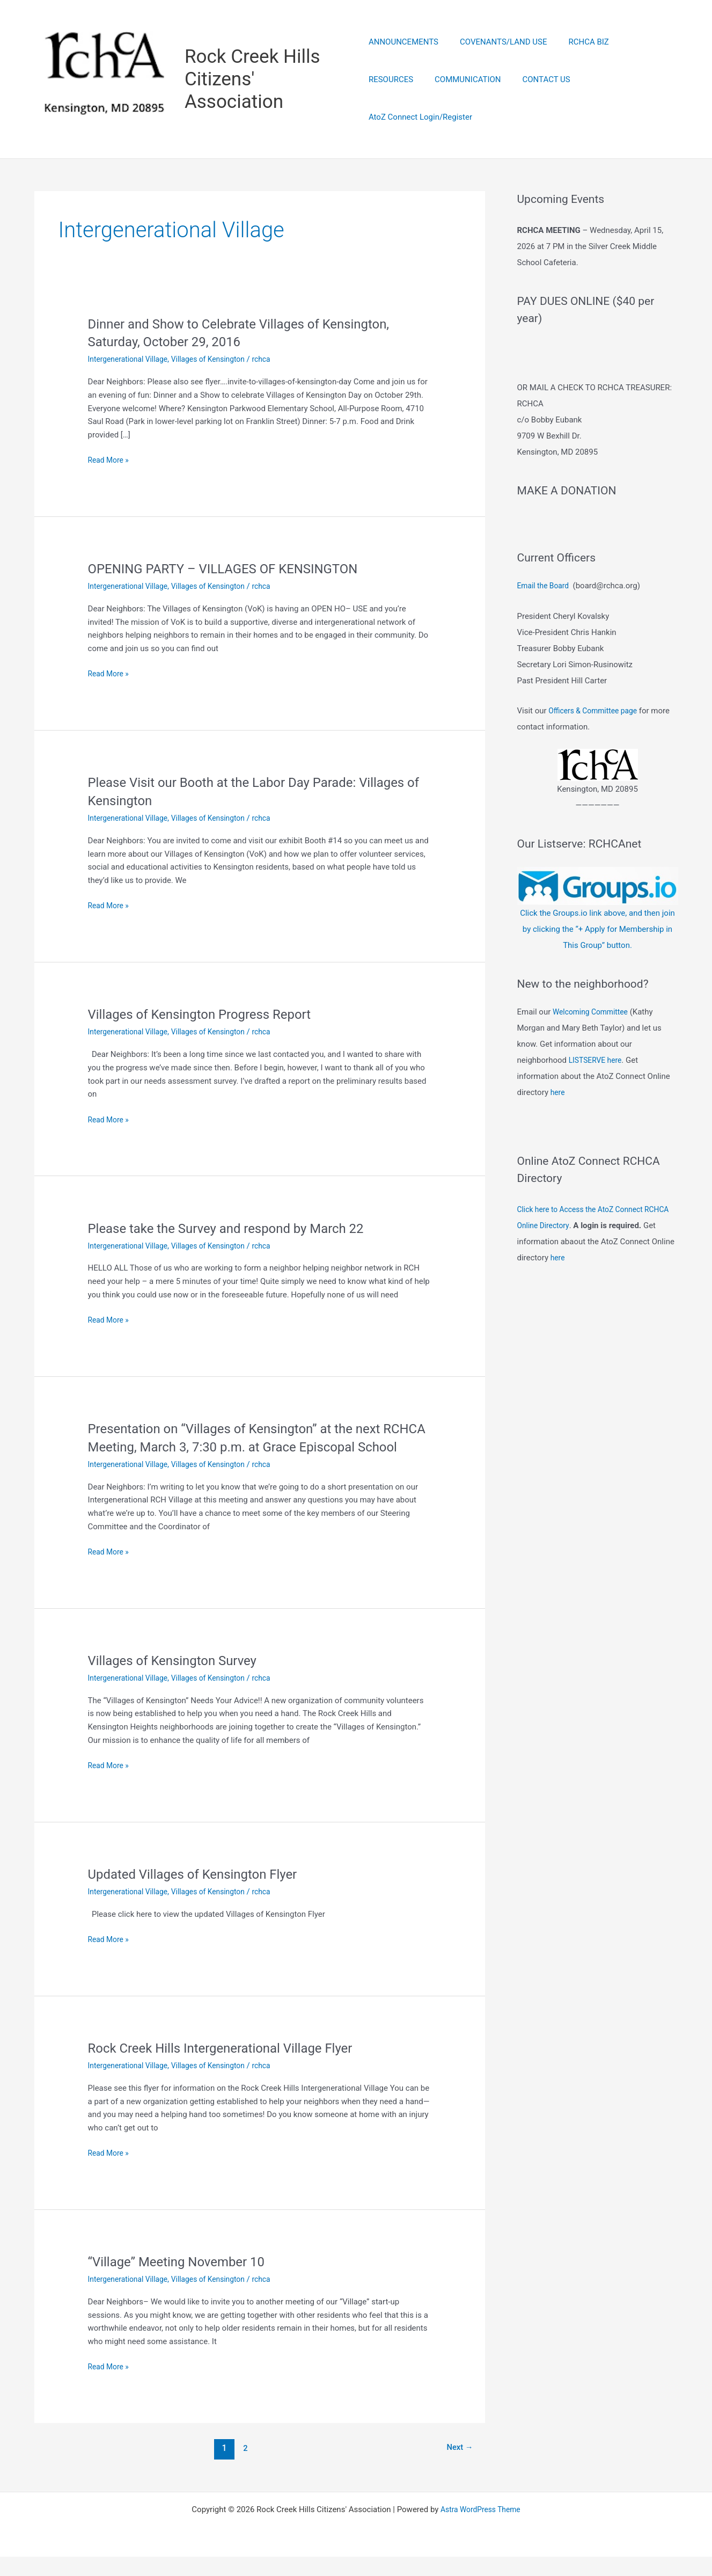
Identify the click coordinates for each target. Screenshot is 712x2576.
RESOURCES (636, 61)
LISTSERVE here (597, 1090)
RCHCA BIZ (577, 61)
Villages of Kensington (218, 361)
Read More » (110, 462)
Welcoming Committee (593, 1042)
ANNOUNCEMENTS (403, 61)
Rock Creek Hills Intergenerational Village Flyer (232, 2067)
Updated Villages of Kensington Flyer (201, 1893)
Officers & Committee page (596, 741)
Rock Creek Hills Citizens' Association (253, 79)
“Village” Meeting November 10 (184, 2281)
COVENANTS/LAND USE (497, 61)
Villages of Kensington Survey (179, 1680)
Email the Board (545, 616)
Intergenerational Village (131, 361)
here (558, 1122)
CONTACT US (474, 99)
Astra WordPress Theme (480, 2529)
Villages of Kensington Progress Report (209, 1016)
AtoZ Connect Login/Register (567, 99)
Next (457, 2467)
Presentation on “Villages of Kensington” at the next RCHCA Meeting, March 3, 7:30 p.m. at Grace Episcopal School (258, 1447)
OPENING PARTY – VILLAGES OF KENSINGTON (234, 570)
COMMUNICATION (402, 99)
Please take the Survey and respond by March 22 (238, 1229)
